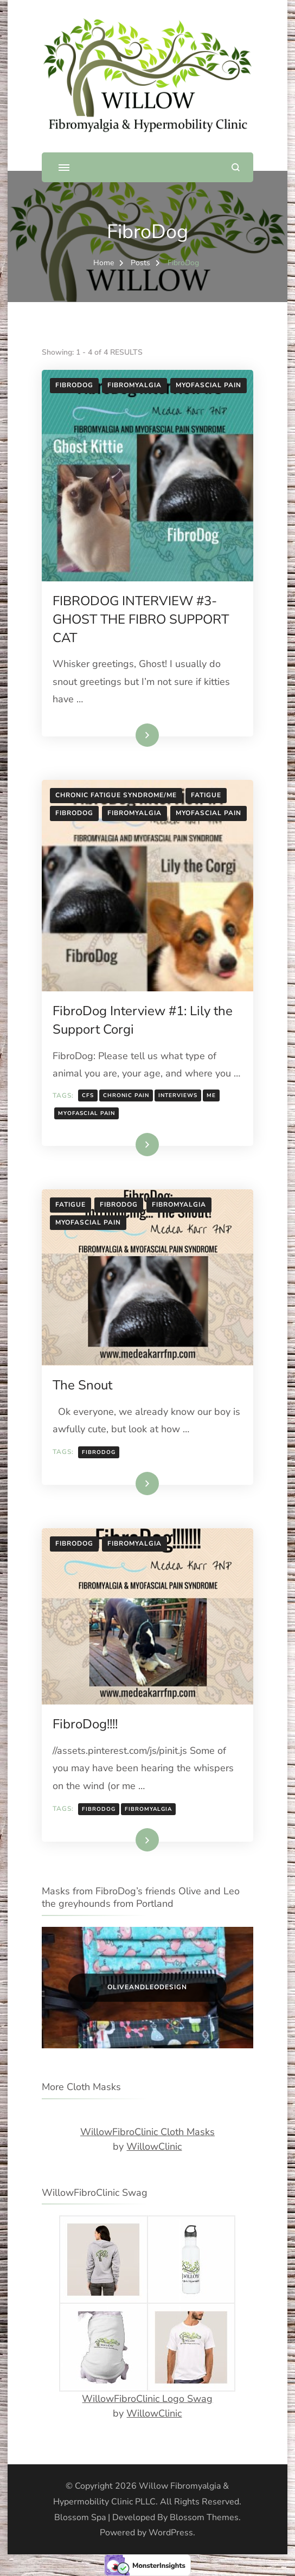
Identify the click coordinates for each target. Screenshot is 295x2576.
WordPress (171, 2533)
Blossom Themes (204, 2517)
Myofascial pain (86, 1113)
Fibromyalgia (134, 385)
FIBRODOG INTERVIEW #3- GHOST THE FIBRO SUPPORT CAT (141, 619)
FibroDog (74, 385)
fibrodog (99, 1452)
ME (211, 1095)
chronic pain (126, 1095)
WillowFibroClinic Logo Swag (147, 2398)
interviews (177, 1095)
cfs (88, 1095)
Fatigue (206, 795)
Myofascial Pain (208, 385)
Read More (131, 734)
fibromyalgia (148, 1809)
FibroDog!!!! (85, 1724)
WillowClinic (154, 2146)
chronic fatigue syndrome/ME (116, 795)
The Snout (82, 1385)
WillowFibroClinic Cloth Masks (147, 2131)
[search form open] (235, 167)
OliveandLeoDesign (147, 1987)
